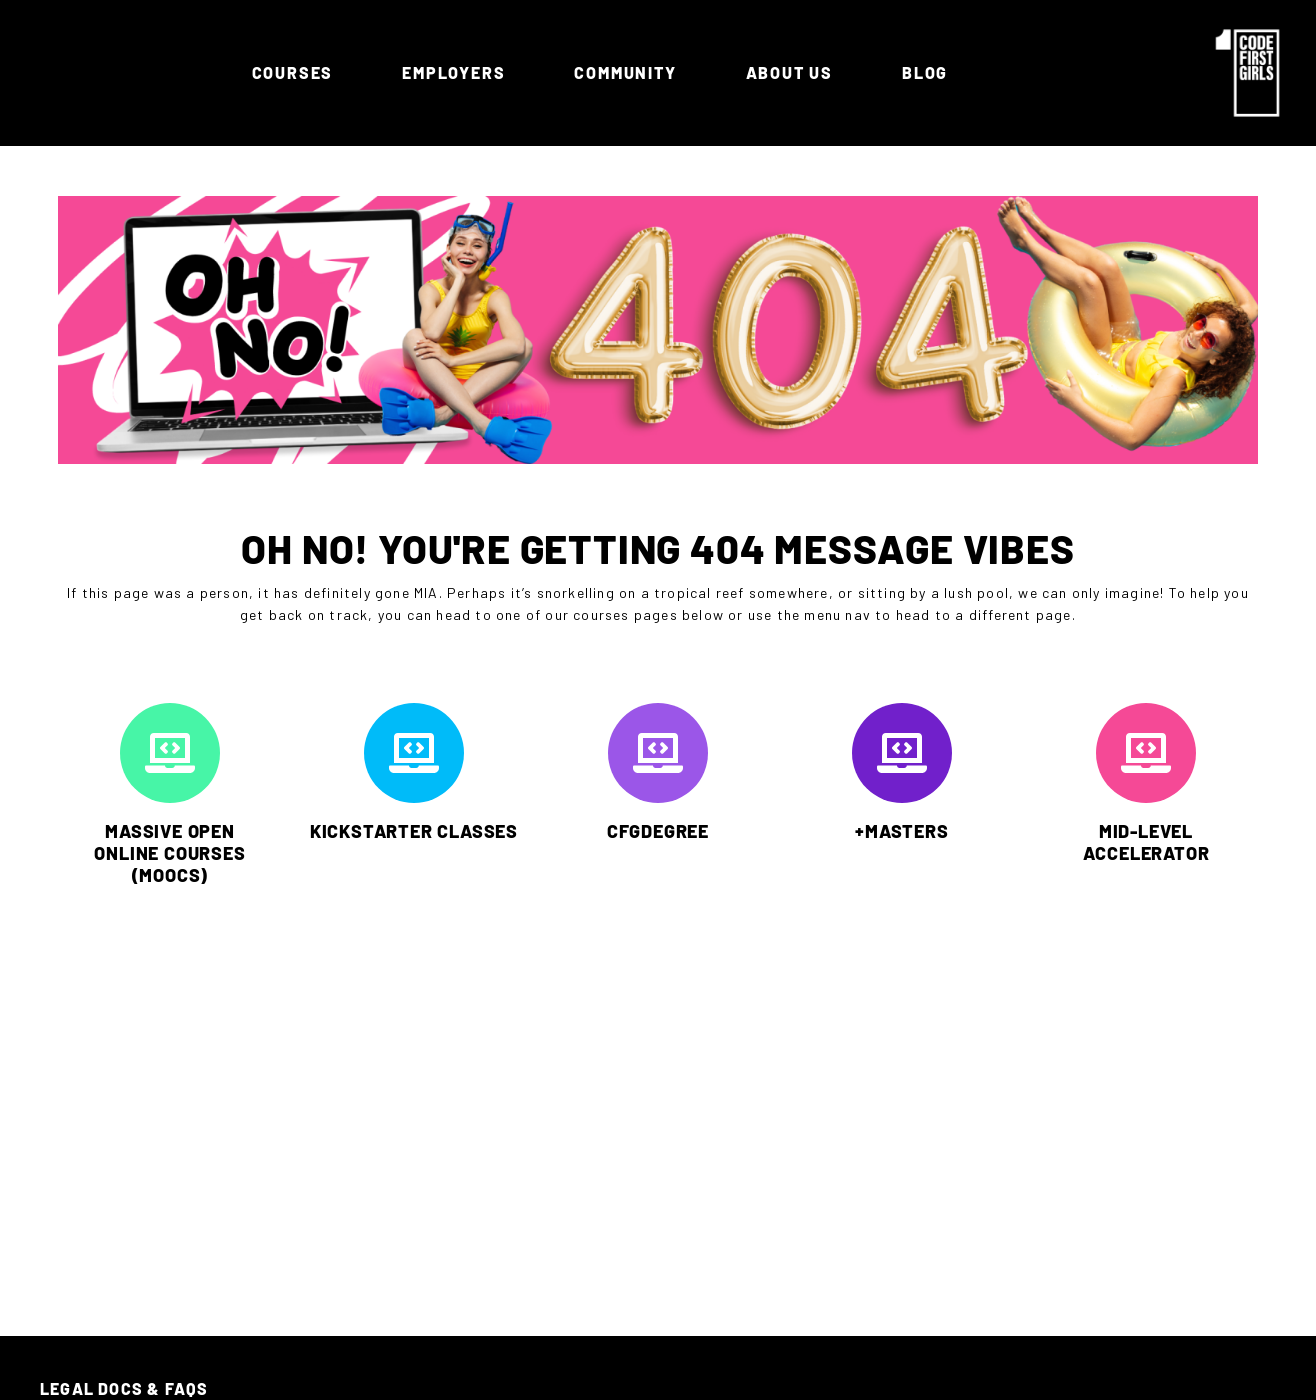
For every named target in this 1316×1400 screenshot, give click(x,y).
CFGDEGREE (658, 831)
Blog (925, 72)
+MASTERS (901, 831)
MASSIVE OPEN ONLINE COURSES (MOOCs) (169, 852)
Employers (458, 73)
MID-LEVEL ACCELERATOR (1146, 842)
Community (630, 73)
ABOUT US (794, 73)
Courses (298, 73)
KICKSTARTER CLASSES (414, 831)
